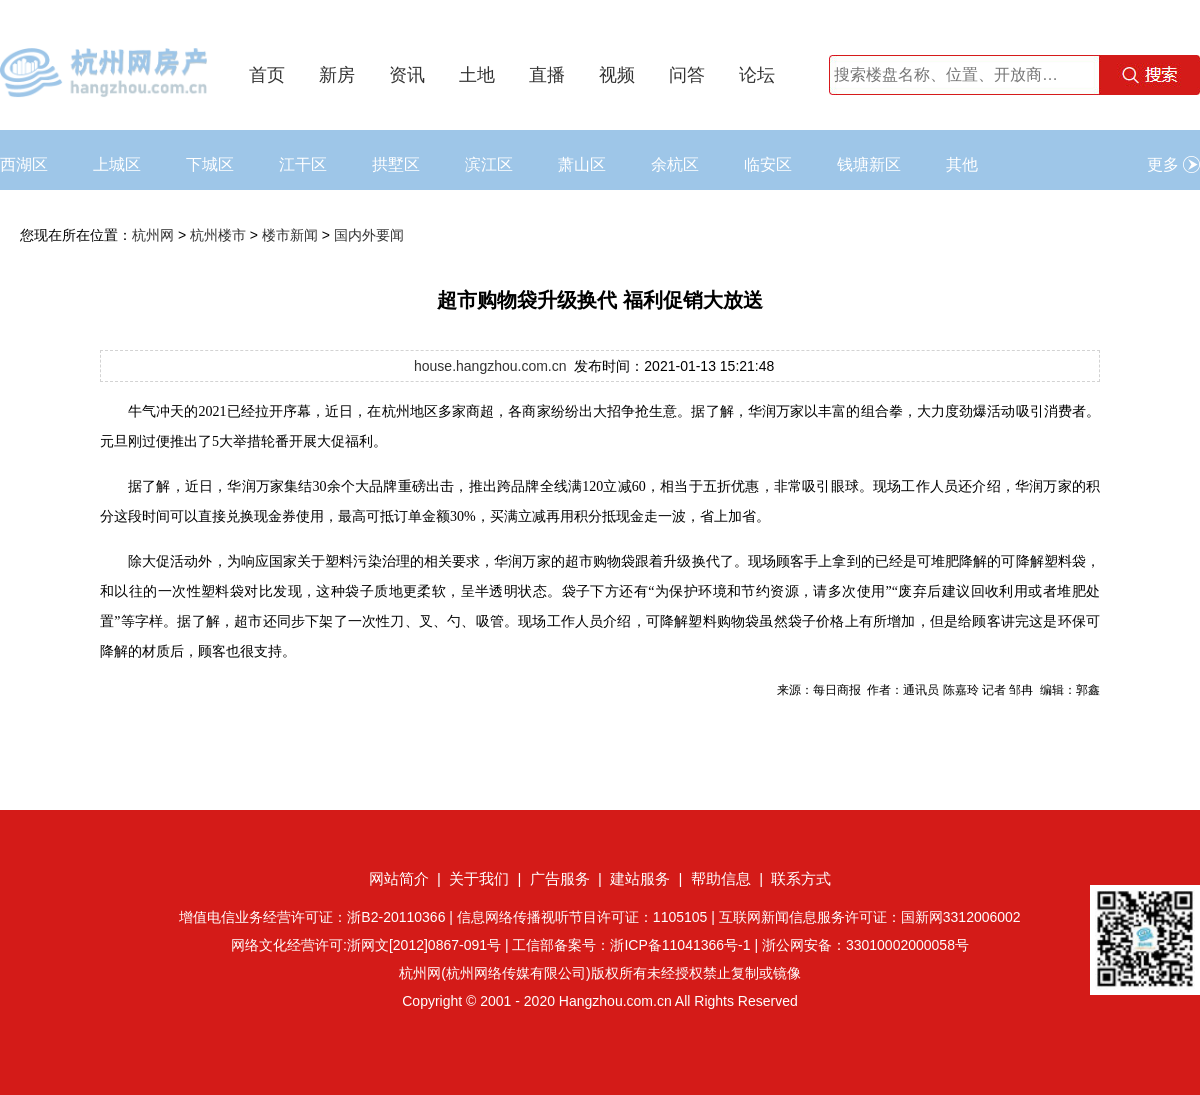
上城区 (117, 164)
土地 (477, 75)
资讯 (407, 75)
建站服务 (640, 878)
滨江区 (489, 164)
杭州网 (153, 235)
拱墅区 (396, 164)
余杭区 (675, 164)
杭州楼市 (218, 235)
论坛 (757, 75)
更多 (1173, 164)
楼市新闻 (290, 235)
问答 (687, 75)
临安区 (768, 164)
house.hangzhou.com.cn (490, 366)
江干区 (303, 164)
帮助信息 (721, 878)
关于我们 (479, 878)
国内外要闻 (369, 235)
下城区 (210, 164)
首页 (267, 75)
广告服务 (560, 878)
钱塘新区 (869, 164)
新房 (337, 75)
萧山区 (582, 164)
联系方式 (801, 878)
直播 (547, 75)
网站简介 (399, 878)
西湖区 (24, 164)
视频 (617, 75)
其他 (962, 164)
